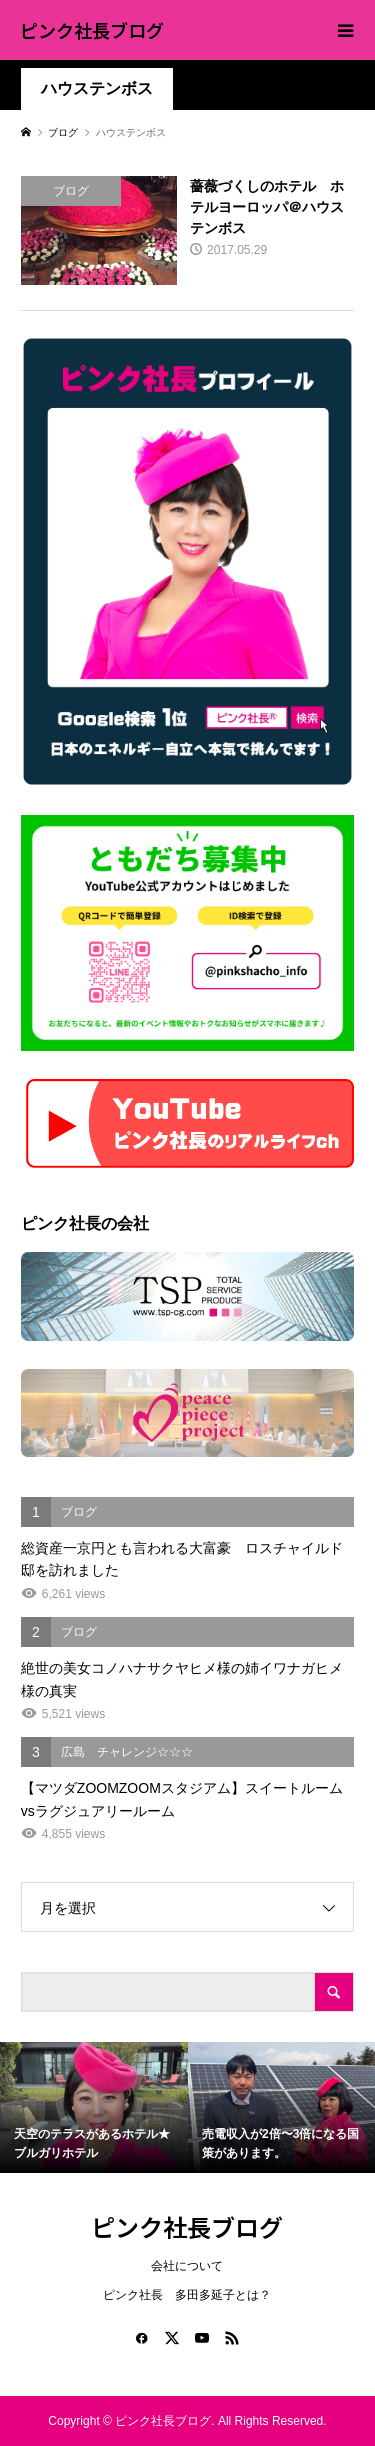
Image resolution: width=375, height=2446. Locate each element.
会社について (187, 2266)
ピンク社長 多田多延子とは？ (187, 2295)
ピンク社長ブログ (92, 30)
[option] (94, 2108)
